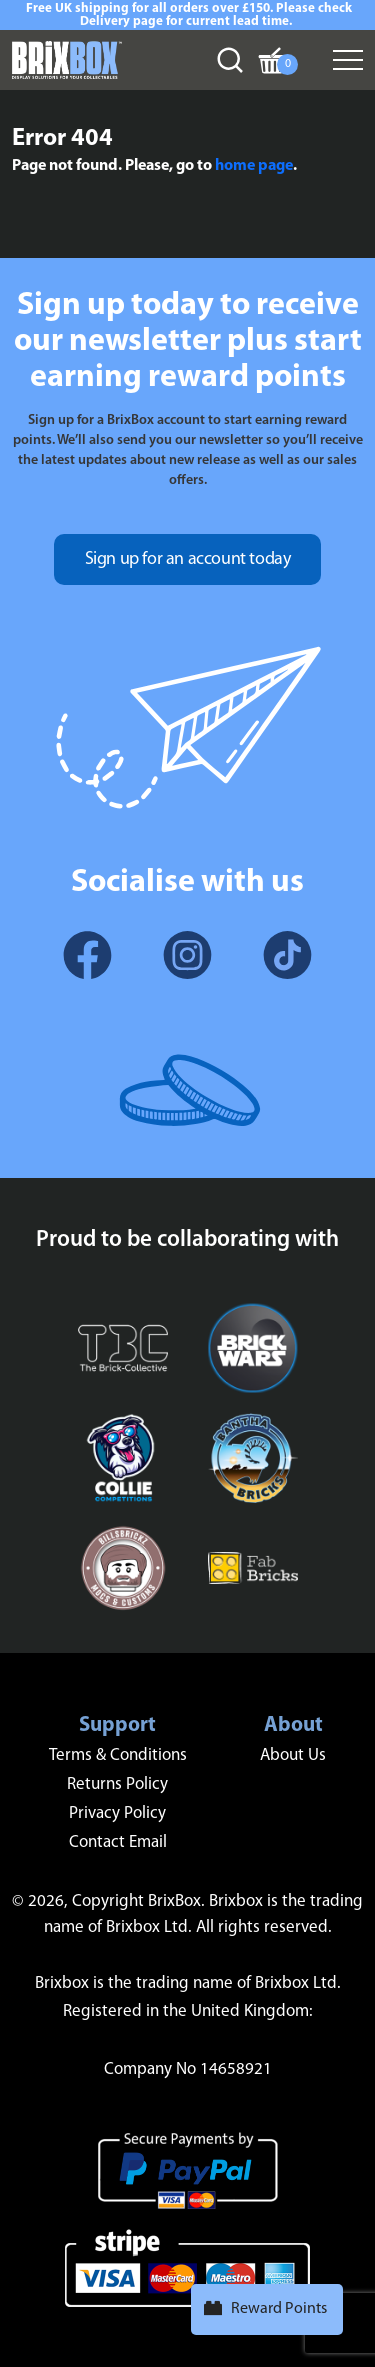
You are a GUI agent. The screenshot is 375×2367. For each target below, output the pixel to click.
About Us (293, 1755)
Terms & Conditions (118, 1755)
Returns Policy (117, 1784)
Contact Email (118, 1842)
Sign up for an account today (188, 559)
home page (254, 166)
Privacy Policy (117, 1813)
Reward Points (279, 2309)
